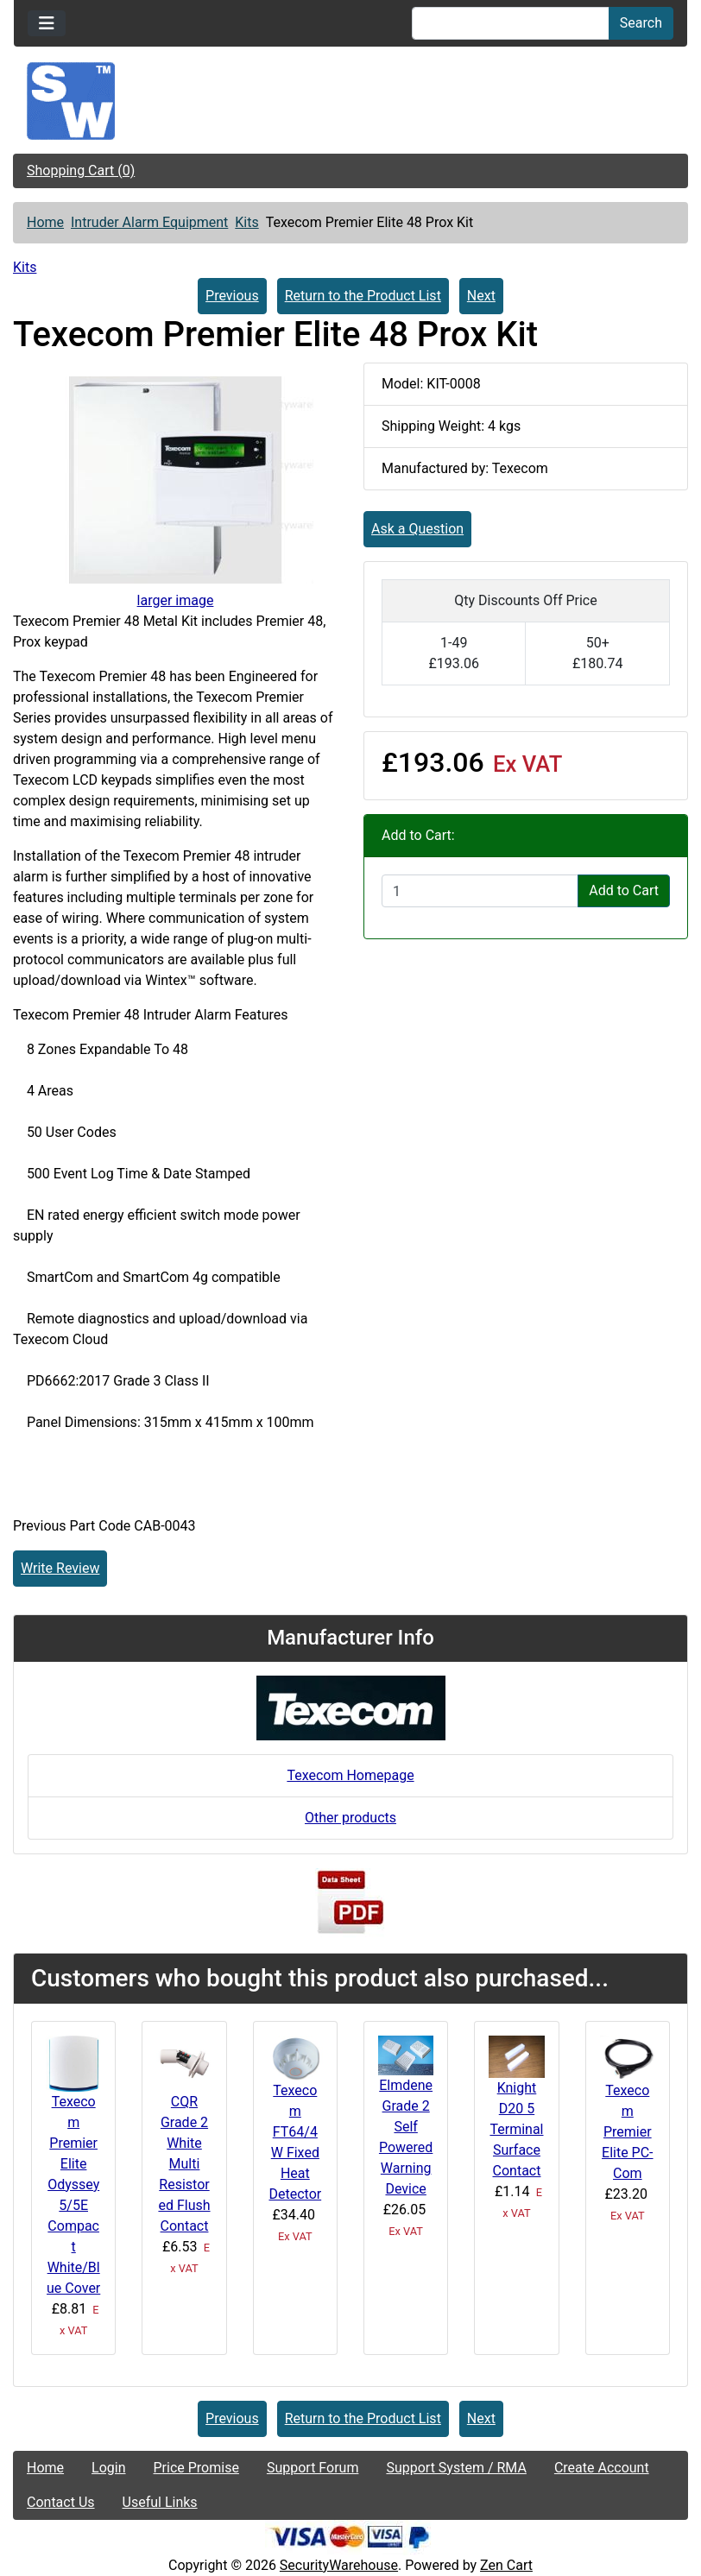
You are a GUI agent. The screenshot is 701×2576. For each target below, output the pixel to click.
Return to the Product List (363, 295)
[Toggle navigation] (47, 23)
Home (45, 222)
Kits (246, 222)
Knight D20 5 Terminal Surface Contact (516, 2129)
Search (641, 23)
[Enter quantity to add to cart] (480, 890)
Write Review (60, 1568)
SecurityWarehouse (339, 2565)
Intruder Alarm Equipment (149, 222)
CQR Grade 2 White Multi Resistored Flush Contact (184, 2163)
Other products (350, 1817)
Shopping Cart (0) (81, 170)
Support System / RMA (456, 2467)
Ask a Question (417, 529)
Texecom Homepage (350, 1775)
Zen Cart (506, 2565)
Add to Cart (624, 890)
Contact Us (61, 2502)
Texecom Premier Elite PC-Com (628, 2131)
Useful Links (160, 2502)
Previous (232, 295)
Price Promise (196, 2467)
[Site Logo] (350, 101)
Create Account (601, 2467)
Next (481, 295)
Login (108, 2467)
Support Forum (313, 2467)
